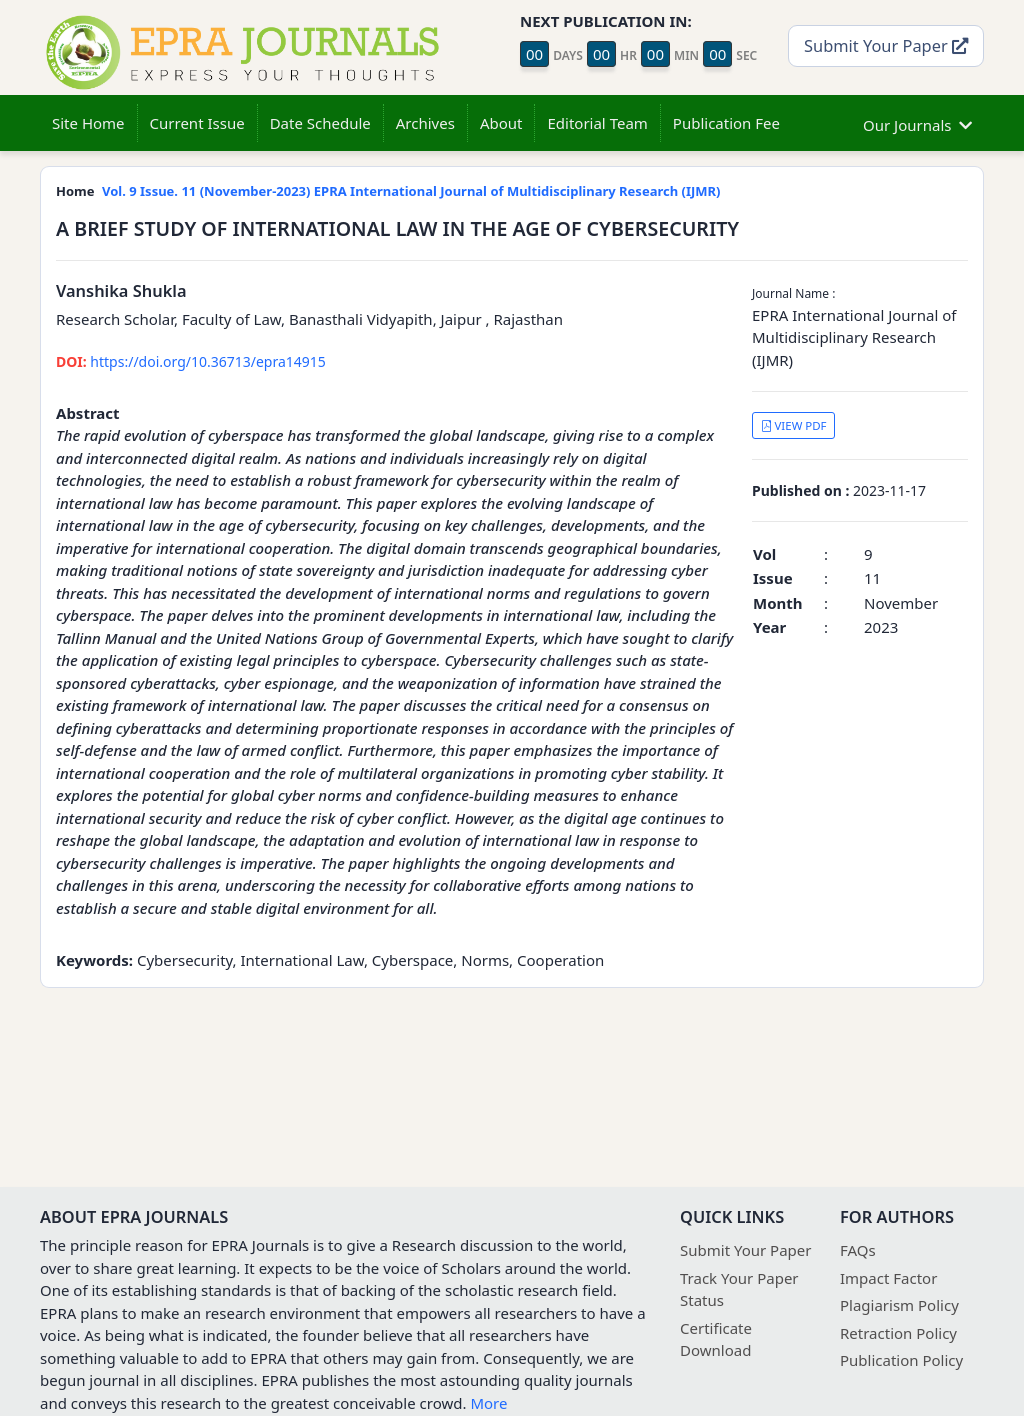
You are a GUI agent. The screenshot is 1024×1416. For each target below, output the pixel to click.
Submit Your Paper (886, 45)
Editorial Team (597, 123)
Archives (425, 123)
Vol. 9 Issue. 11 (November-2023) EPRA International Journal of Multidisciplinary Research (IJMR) (411, 191)
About (501, 123)
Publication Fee (726, 123)
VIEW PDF (794, 425)
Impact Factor (888, 1278)
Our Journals (917, 122)
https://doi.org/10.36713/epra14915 (191, 361)
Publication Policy (901, 1360)
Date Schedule (320, 123)
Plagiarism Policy (899, 1305)
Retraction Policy (898, 1333)
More (488, 1403)
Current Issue (197, 123)
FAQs (858, 1250)
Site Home (88, 123)
